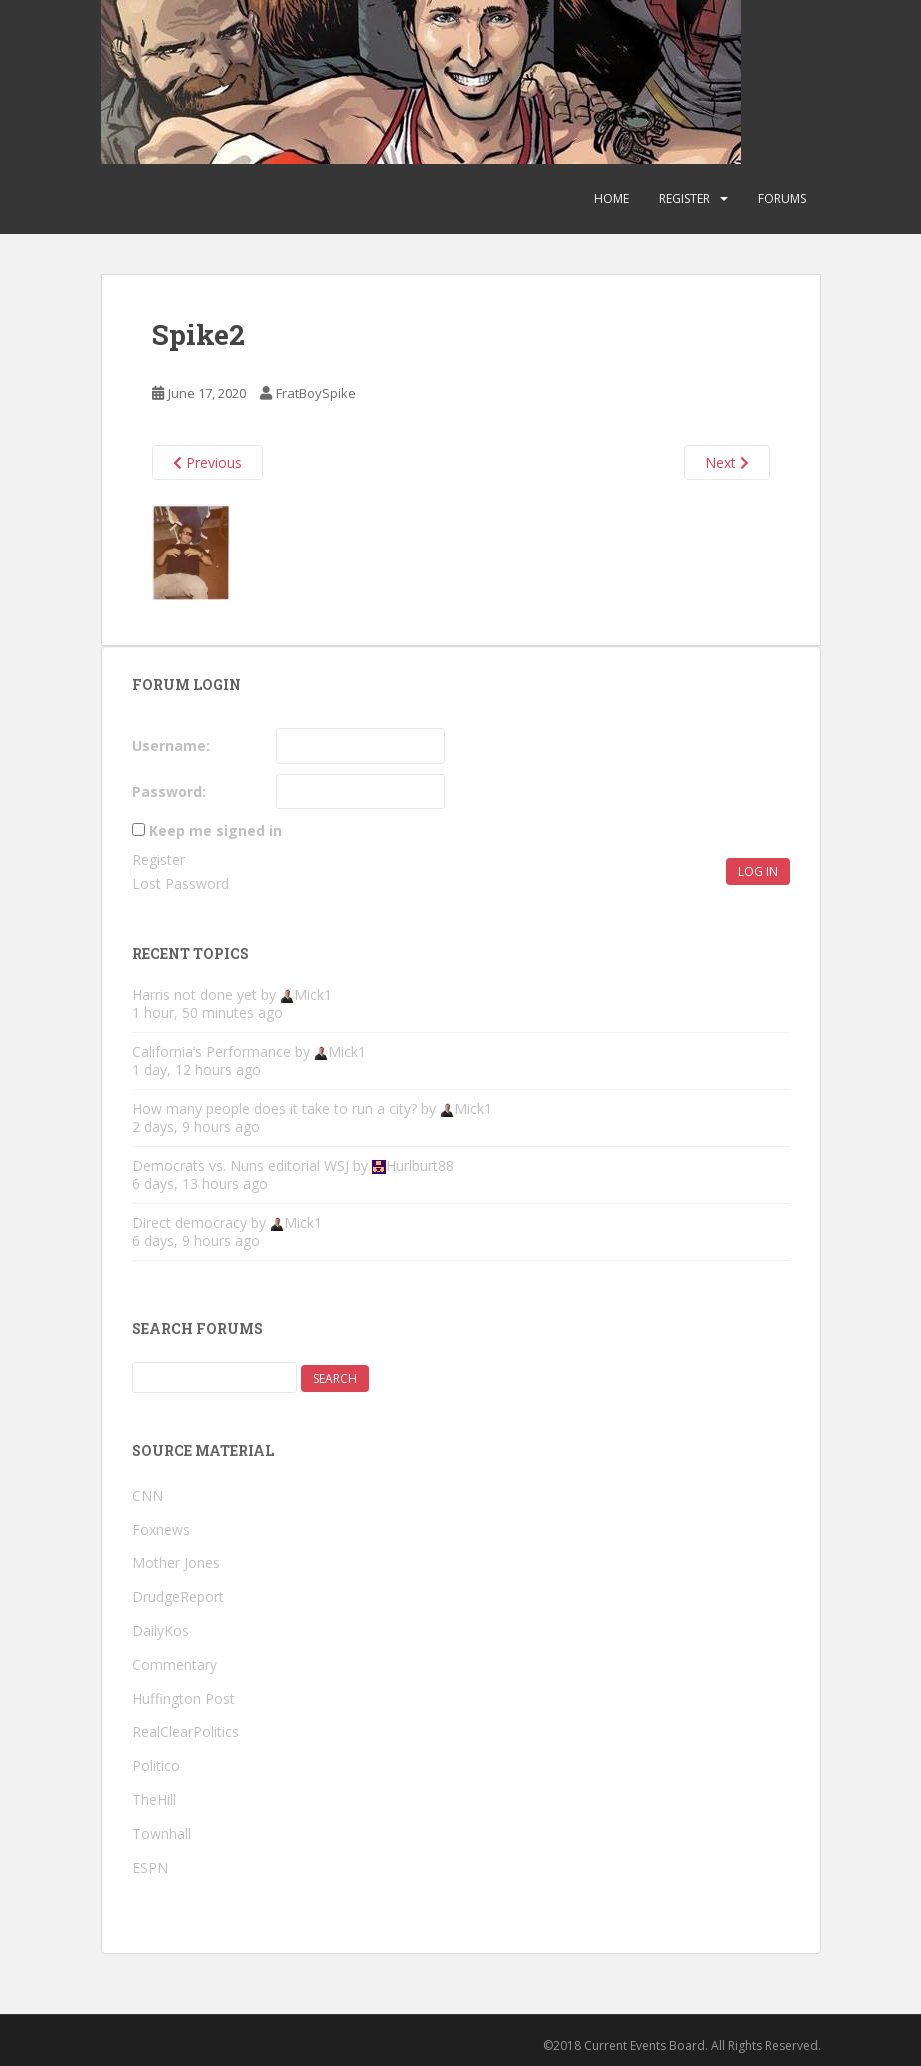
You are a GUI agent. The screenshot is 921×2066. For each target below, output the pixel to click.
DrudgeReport (178, 1596)
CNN (147, 1495)
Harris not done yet (194, 994)
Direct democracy (189, 1222)
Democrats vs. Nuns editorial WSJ (240, 1165)
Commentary (174, 1664)
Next (727, 462)
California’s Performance (211, 1051)
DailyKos (160, 1630)
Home (611, 198)
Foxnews (161, 1529)
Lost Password (180, 883)
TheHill (154, 1799)
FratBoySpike (316, 393)
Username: (171, 745)
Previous (207, 462)
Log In (758, 871)
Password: (169, 791)
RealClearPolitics (185, 1731)
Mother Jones (176, 1562)
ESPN (150, 1867)
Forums (782, 198)
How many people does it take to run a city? (274, 1108)
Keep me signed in (215, 830)
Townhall (161, 1833)
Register (684, 198)
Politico (156, 1765)
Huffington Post (183, 1698)
